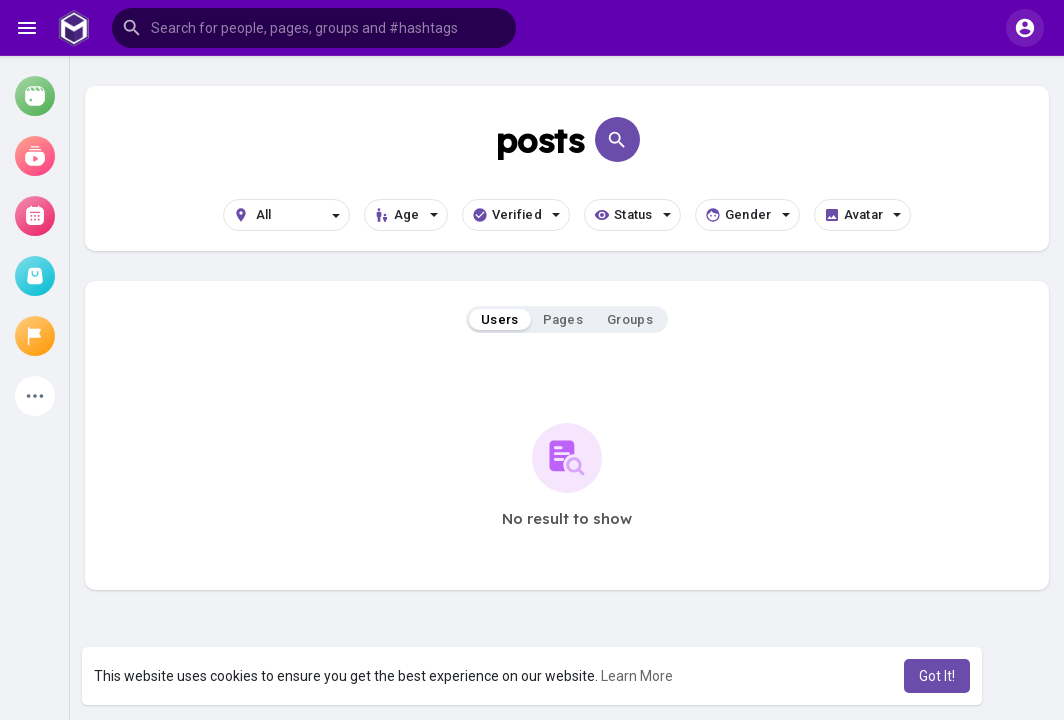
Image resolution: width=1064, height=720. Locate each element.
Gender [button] (747, 215)
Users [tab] (500, 319)
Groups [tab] (630, 319)
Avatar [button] (863, 215)
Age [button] (406, 215)
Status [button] (632, 215)
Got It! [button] (937, 676)
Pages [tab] (563, 319)
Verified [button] (516, 215)
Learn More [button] (637, 676)
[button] (314, 28)
